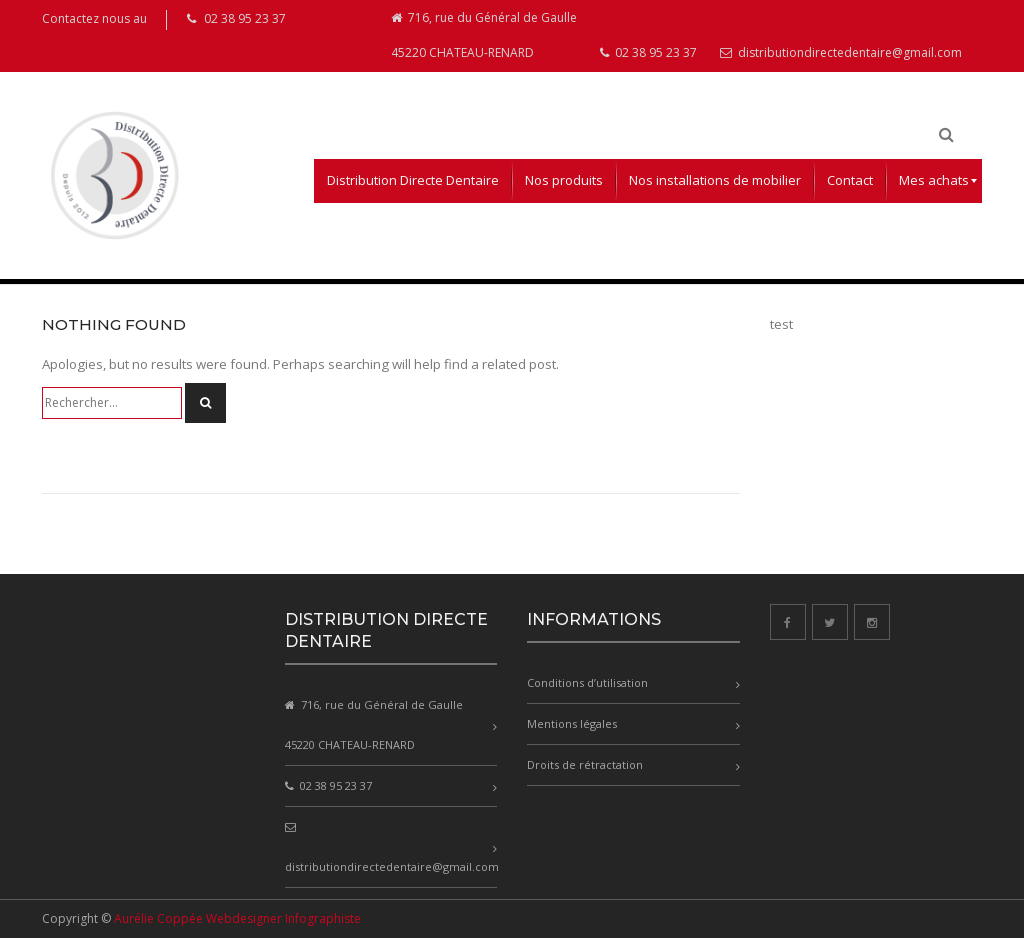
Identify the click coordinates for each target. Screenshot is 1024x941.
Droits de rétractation (585, 768)
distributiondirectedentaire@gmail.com (841, 56)
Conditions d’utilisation (587, 686)
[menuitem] (413, 185)
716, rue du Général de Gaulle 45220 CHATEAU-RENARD (484, 37)
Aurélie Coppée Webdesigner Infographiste (237, 921)
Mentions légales (572, 727)
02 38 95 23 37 (648, 56)
